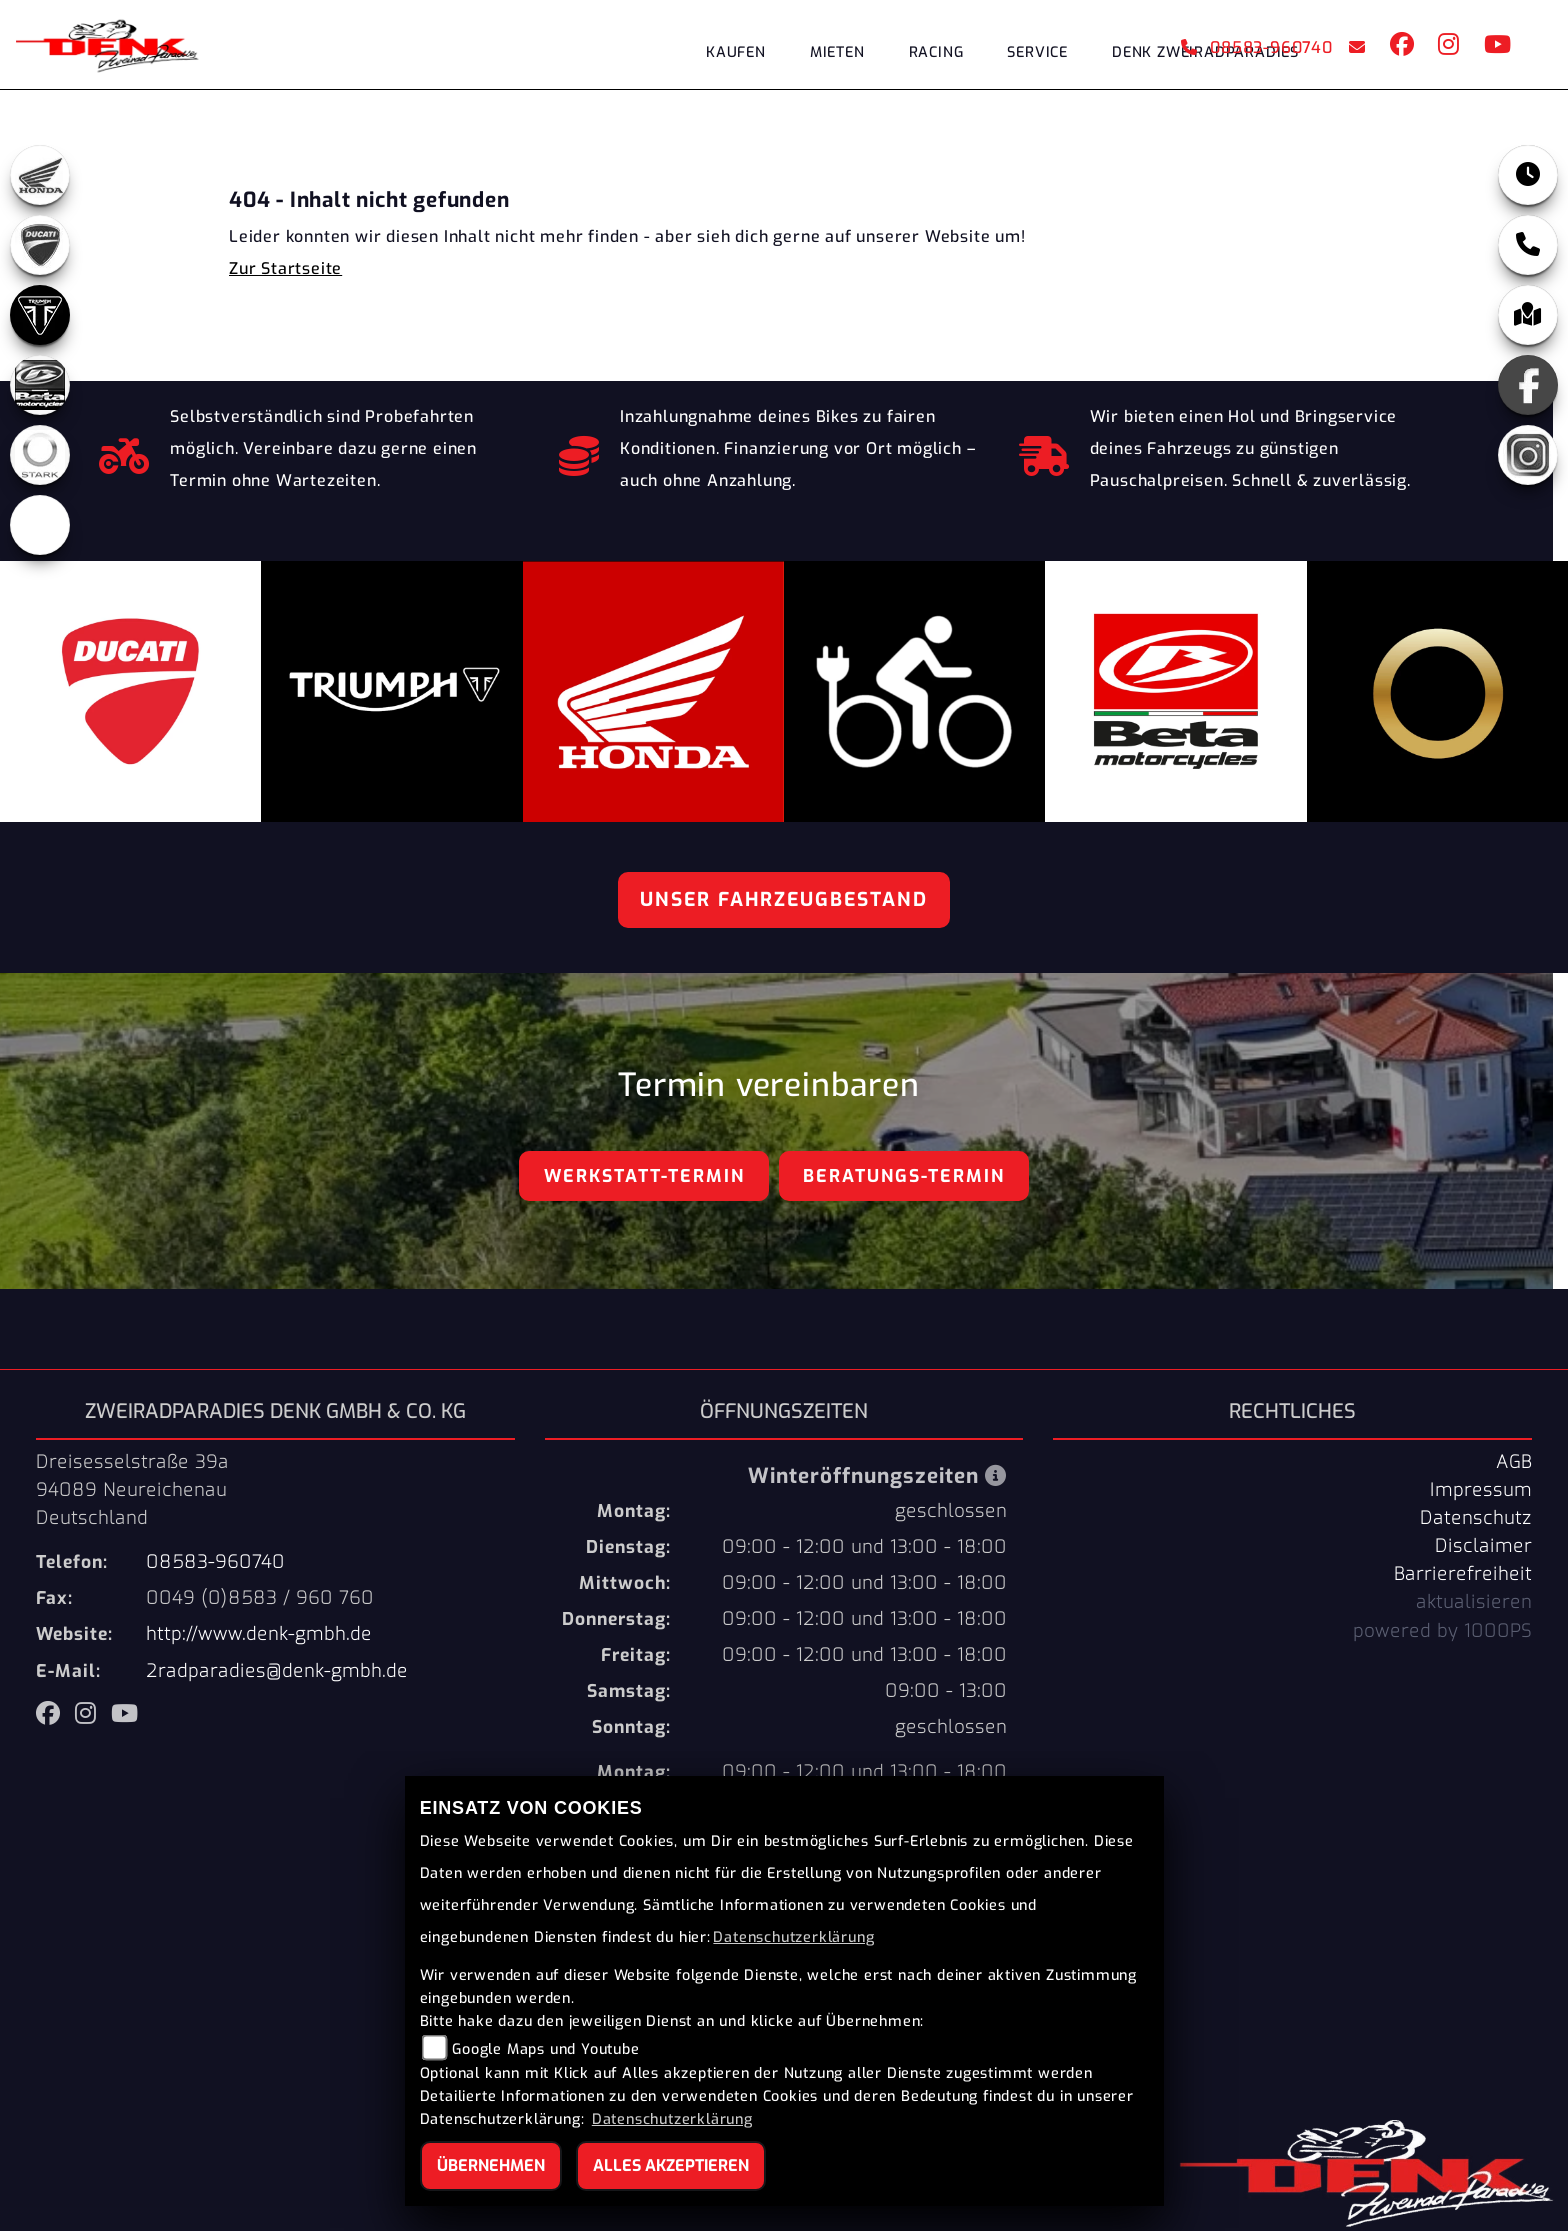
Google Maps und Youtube (545, 2049)
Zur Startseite (285, 268)
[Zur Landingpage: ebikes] (40, 525)
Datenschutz (1476, 1518)
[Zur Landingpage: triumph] (40, 315)
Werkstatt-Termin (644, 1176)
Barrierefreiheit (1463, 1574)
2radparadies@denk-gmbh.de (277, 1671)
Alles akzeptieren (671, 2165)
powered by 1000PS (1442, 1631)
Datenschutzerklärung (793, 1937)
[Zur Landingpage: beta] (40, 385)
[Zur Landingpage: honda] (40, 175)
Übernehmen (491, 2165)
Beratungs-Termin (904, 1176)
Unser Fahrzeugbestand (784, 899)
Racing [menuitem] (936, 52)
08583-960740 (1257, 47)
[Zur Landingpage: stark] (40, 455)
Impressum (1481, 1490)
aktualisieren (1474, 1602)
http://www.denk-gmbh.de (259, 1634)
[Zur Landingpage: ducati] (40, 245)
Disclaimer (1483, 1546)
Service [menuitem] (1037, 52)
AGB (1514, 1462)
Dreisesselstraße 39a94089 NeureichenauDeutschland (132, 1490)
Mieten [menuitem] (837, 52)
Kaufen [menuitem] (736, 52)
